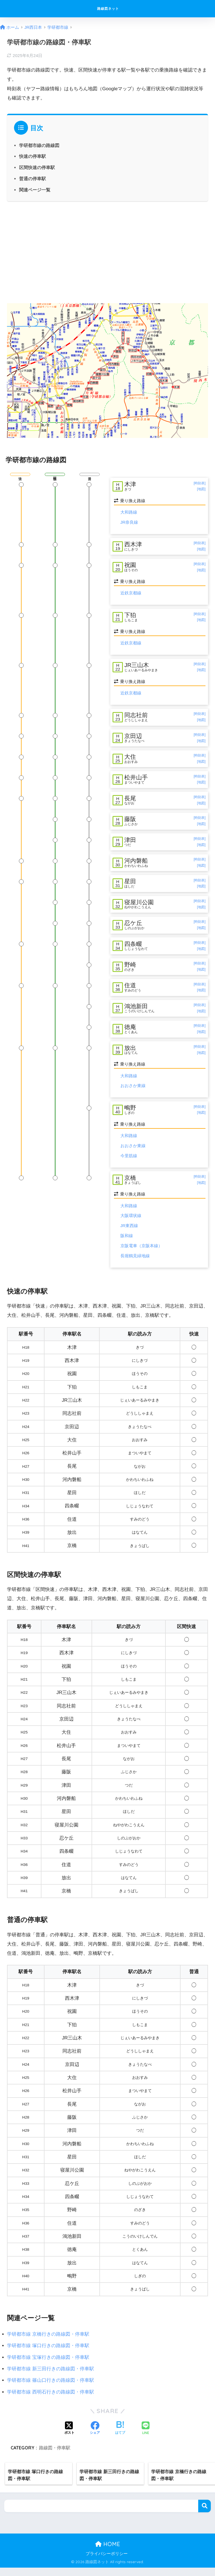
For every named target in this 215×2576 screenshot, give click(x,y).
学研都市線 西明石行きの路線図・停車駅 (50, 2400)
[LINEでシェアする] (145, 2436)
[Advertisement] (107, 251)
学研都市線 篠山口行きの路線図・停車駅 (50, 2388)
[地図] (201, 490)
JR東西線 (129, 1234)
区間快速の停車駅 (37, 167)
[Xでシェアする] (69, 2436)
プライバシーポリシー (107, 2562)
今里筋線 (128, 1164)
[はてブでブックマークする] (120, 2436)
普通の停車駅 (32, 178)
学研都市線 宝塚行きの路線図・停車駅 (48, 2365)
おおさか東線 (133, 1094)
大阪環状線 (130, 1224)
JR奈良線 (129, 522)
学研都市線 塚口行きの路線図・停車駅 (48, 2354)
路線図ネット (108, 8)
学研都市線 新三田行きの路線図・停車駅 (50, 2377)
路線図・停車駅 (54, 2456)
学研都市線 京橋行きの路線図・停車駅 (48, 2342)
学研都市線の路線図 (39, 145)
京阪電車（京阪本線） (141, 1254)
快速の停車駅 (32, 156)
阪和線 (126, 1244)
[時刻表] (200, 483)
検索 (204, 2514)
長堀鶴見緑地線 (135, 1263)
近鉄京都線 (130, 594)
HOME (107, 2552)
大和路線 (128, 512)
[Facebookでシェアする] (95, 2436)
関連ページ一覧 (34, 189)
